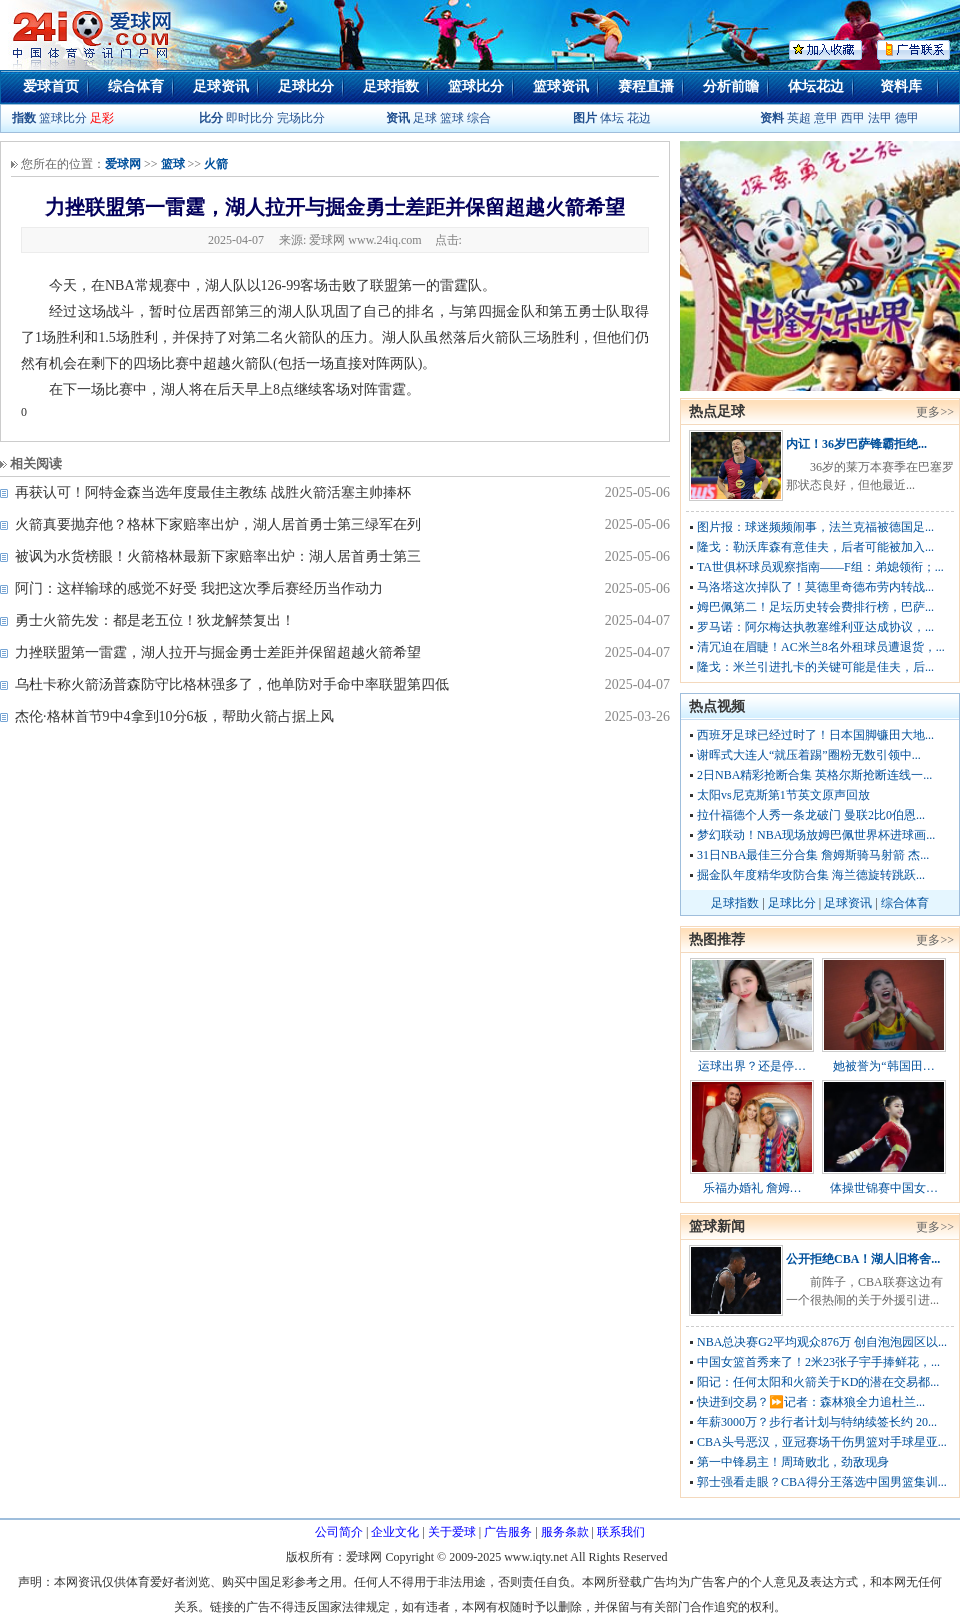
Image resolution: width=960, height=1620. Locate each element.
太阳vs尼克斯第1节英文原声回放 (783, 795)
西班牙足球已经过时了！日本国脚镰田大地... (815, 735)
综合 (479, 118)
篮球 (452, 118)
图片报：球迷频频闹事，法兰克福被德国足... (815, 527)
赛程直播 (646, 86)
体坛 (612, 118)
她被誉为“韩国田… (883, 1066)
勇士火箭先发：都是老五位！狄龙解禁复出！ (155, 620)
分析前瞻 (731, 86)
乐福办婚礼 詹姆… (752, 1188)
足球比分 (306, 86)
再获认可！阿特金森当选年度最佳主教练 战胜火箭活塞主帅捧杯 (213, 492)
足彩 (102, 118)
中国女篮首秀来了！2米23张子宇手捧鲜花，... (818, 1362)
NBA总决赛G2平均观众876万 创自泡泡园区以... (822, 1342)
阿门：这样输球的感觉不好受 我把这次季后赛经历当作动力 (199, 588)
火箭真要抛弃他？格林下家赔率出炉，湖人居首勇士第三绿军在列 (218, 524)
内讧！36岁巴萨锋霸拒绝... (856, 444)
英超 (799, 118)
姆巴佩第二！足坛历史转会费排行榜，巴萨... (815, 607)
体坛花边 (816, 86)
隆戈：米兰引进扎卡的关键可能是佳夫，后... (815, 667)
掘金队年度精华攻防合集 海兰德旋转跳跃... (811, 875)
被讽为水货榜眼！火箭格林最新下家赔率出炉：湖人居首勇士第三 (218, 556)
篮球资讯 (561, 86)
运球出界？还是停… (752, 1066)
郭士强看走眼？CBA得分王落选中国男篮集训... (822, 1482)
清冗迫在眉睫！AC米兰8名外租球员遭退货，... (821, 647)
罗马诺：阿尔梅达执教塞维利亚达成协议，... (815, 627)
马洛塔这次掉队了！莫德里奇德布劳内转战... (815, 587)
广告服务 (508, 1532)
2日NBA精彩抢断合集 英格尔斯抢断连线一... (814, 775)
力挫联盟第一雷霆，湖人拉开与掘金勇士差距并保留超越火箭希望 (218, 652)
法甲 (880, 118)
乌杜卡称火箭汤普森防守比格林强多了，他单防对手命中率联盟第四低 (232, 684)
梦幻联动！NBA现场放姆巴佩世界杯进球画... (816, 835)
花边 (639, 118)
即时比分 (250, 118)
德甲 (907, 118)
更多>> (935, 412)
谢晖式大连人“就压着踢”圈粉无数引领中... (809, 755)
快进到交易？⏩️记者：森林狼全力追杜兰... (811, 1402)
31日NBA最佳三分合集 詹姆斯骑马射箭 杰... (813, 855)
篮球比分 (476, 86)
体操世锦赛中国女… (884, 1188)
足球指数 (391, 86)
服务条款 (565, 1532)
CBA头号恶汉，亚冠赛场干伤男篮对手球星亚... (822, 1442)
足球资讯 (221, 86)
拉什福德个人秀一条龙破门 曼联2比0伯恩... (811, 815)
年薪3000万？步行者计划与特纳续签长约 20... (817, 1422)
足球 (423, 118)
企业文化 (395, 1532)
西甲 (854, 118)
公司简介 (339, 1532)
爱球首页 (51, 86)
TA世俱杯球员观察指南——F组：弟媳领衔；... (820, 567)
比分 (211, 118)
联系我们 (621, 1532)
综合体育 (136, 86)
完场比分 (301, 118)
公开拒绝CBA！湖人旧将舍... (863, 1259)
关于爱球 (452, 1532)
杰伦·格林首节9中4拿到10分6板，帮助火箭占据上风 (174, 716)
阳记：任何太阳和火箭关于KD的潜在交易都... (818, 1382)
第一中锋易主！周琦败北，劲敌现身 (793, 1462)
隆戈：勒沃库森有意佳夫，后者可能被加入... (815, 547)
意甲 (826, 118)
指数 (24, 118)
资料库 (901, 86)
